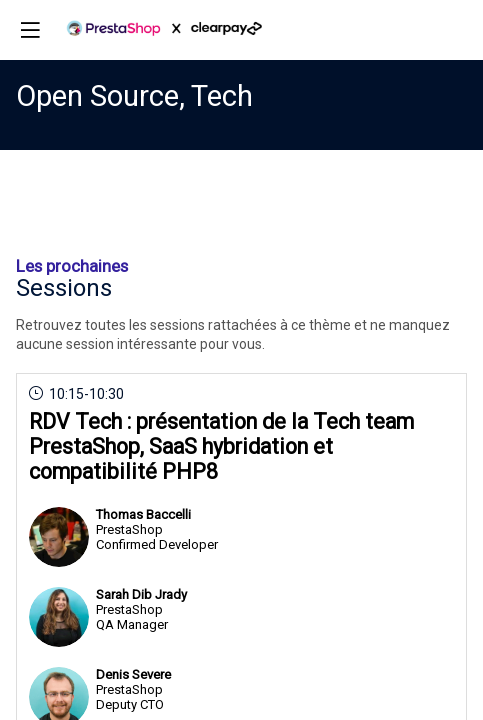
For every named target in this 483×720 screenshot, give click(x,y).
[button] (30, 30)
